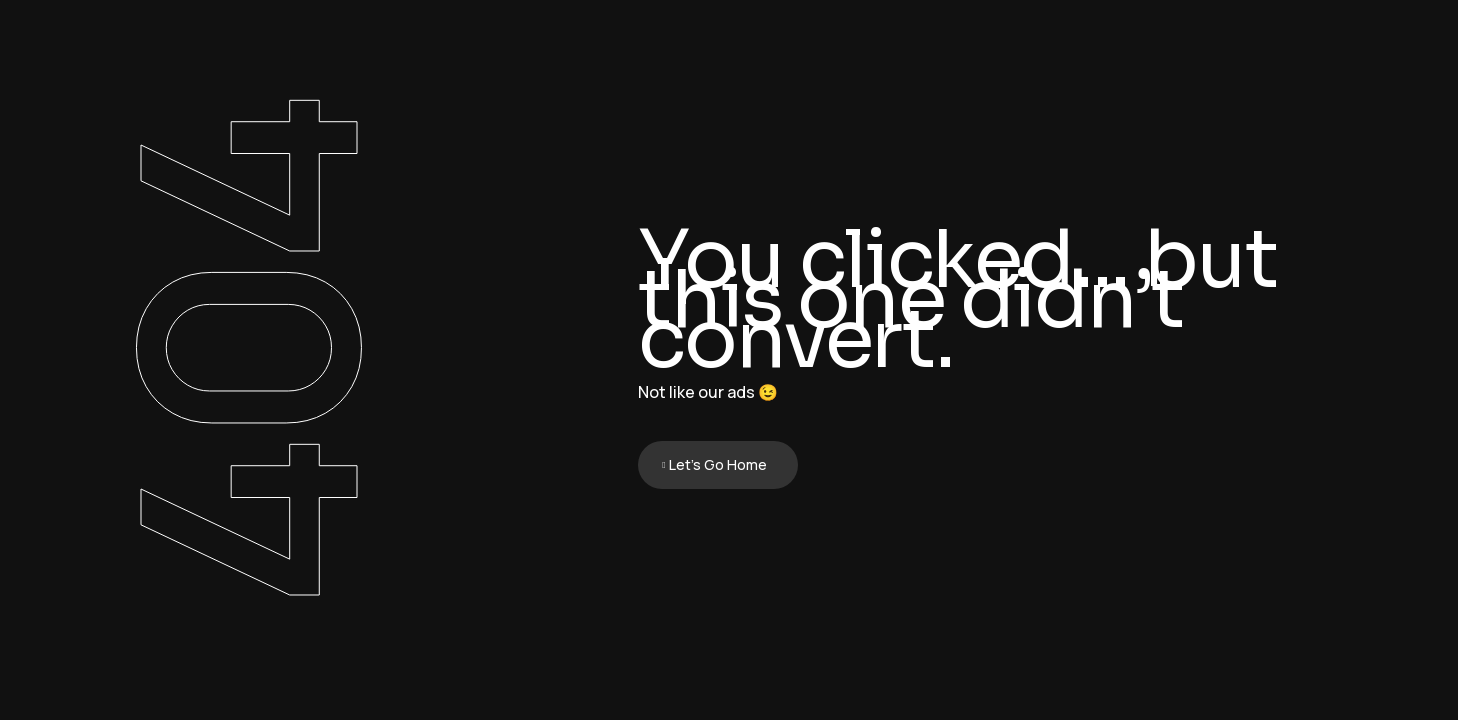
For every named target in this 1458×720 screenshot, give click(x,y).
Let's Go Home (718, 464)
